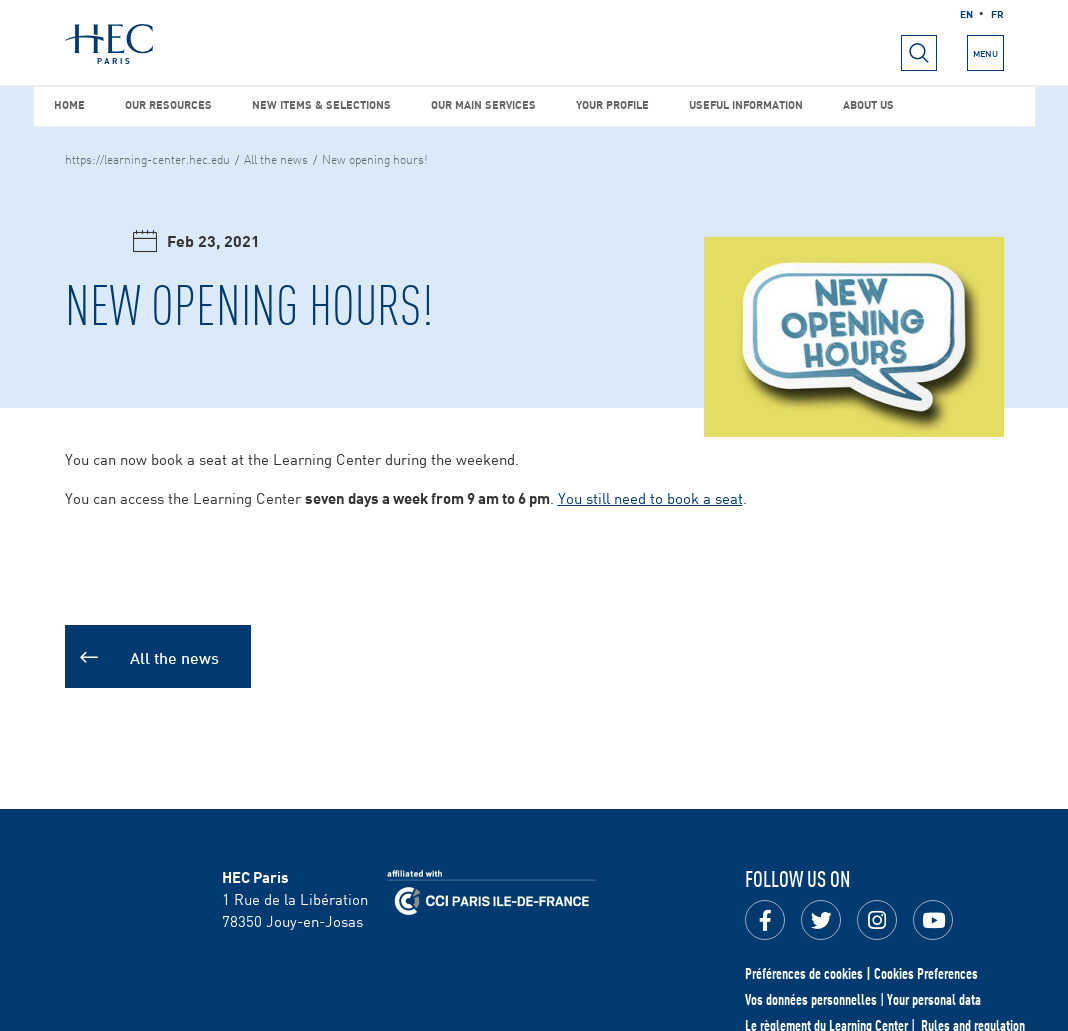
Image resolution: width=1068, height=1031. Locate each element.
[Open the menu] (985, 53)
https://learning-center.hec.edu (147, 158)
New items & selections (321, 103)
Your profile (612, 103)
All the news (276, 158)
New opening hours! (375, 158)
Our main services (483, 103)
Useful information (746, 103)
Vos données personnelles (811, 999)
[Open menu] (919, 53)
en (966, 13)
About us (868, 103)
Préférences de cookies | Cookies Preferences (861, 973)
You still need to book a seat (650, 497)
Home (69, 103)
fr (997, 13)
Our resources (168, 103)
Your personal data (934, 999)
